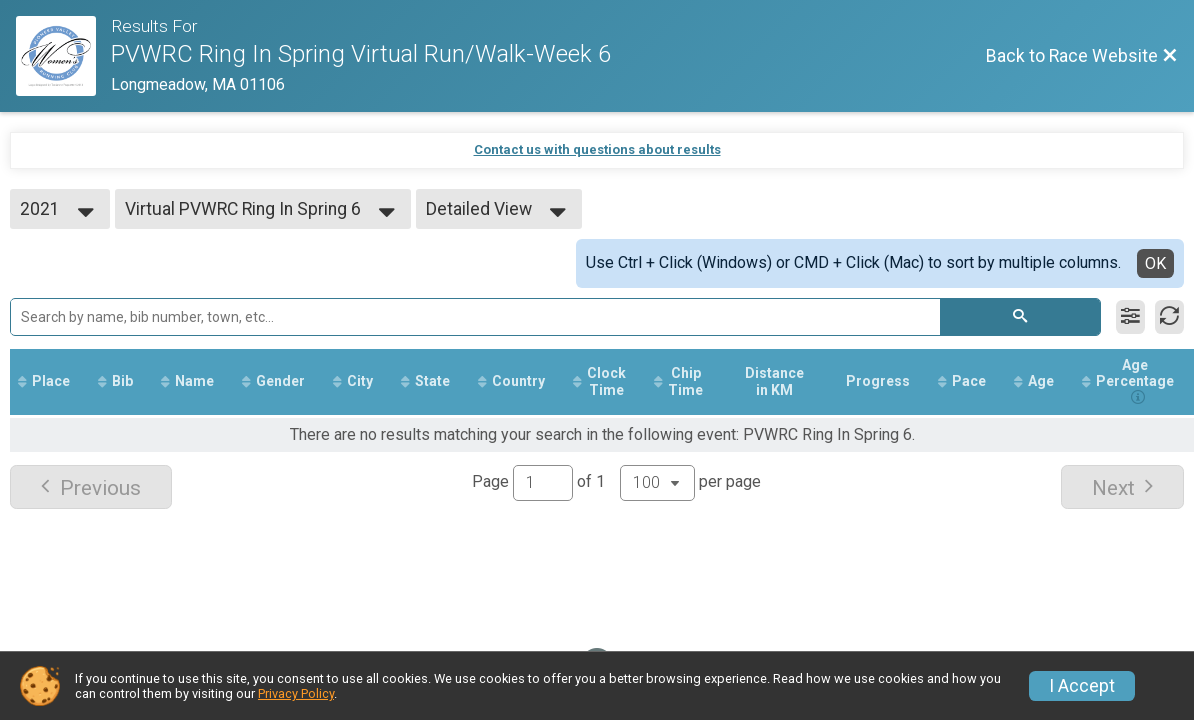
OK (1155, 263)
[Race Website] (63, 56)
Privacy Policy (296, 693)
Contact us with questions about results (597, 149)
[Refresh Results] (1169, 317)
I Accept (1082, 686)
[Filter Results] (1130, 317)
